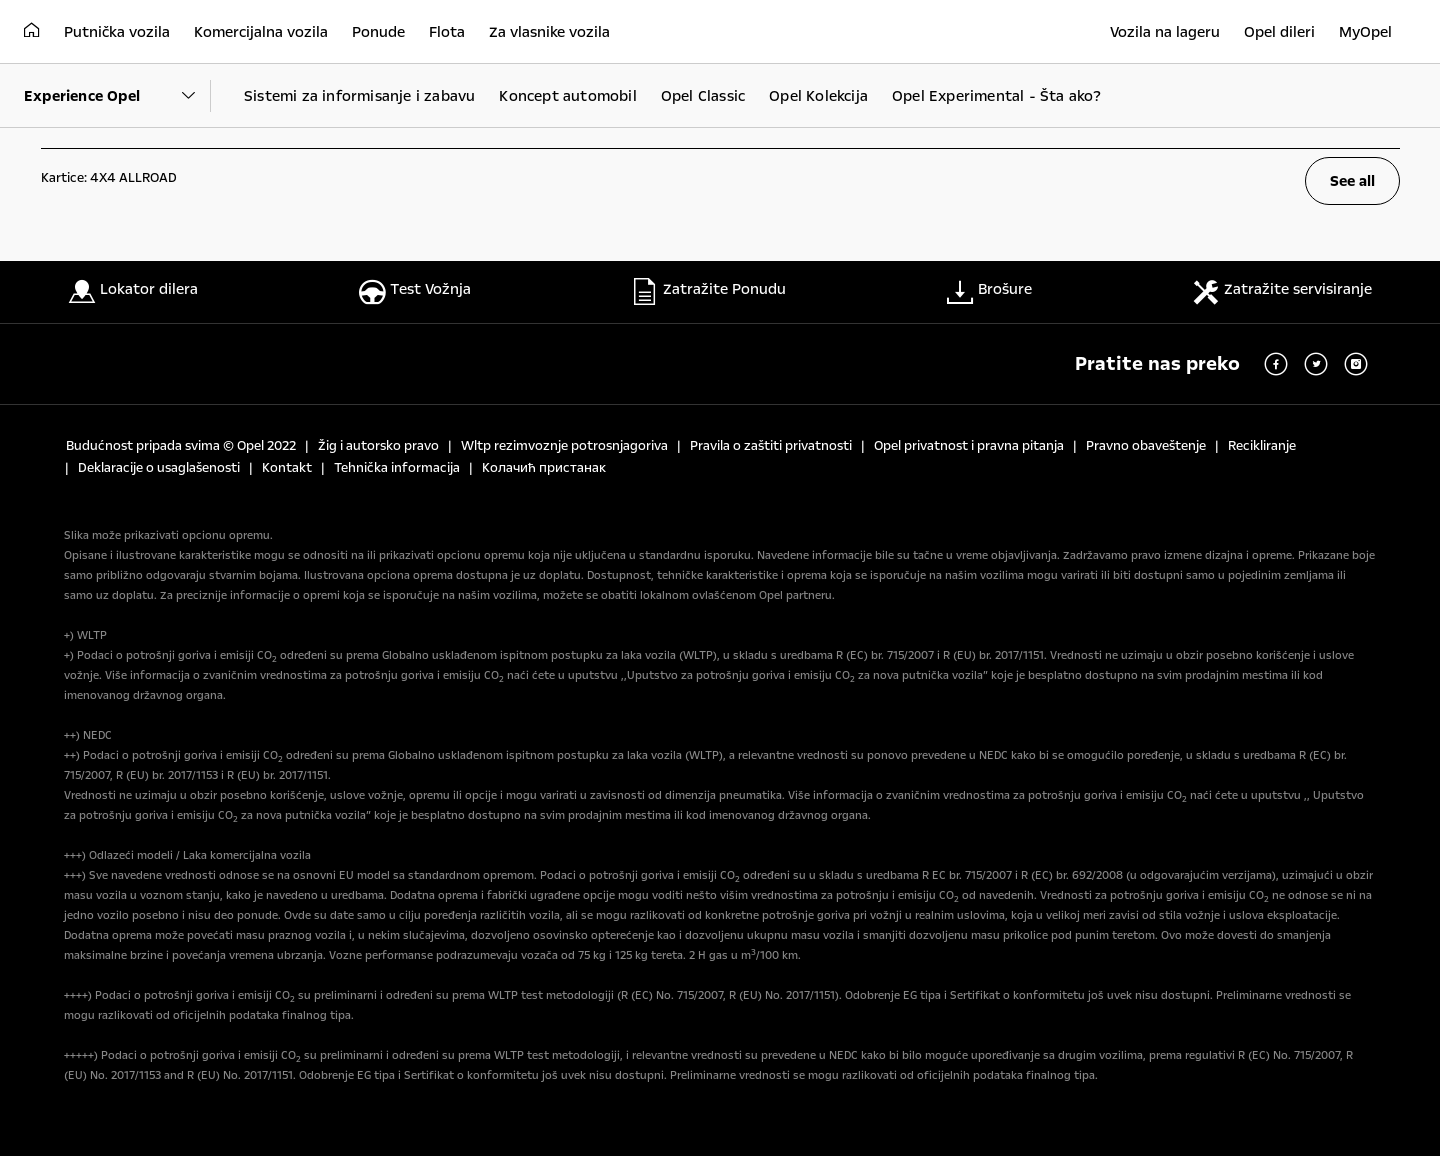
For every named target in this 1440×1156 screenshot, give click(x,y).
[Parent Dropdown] (117, 96)
